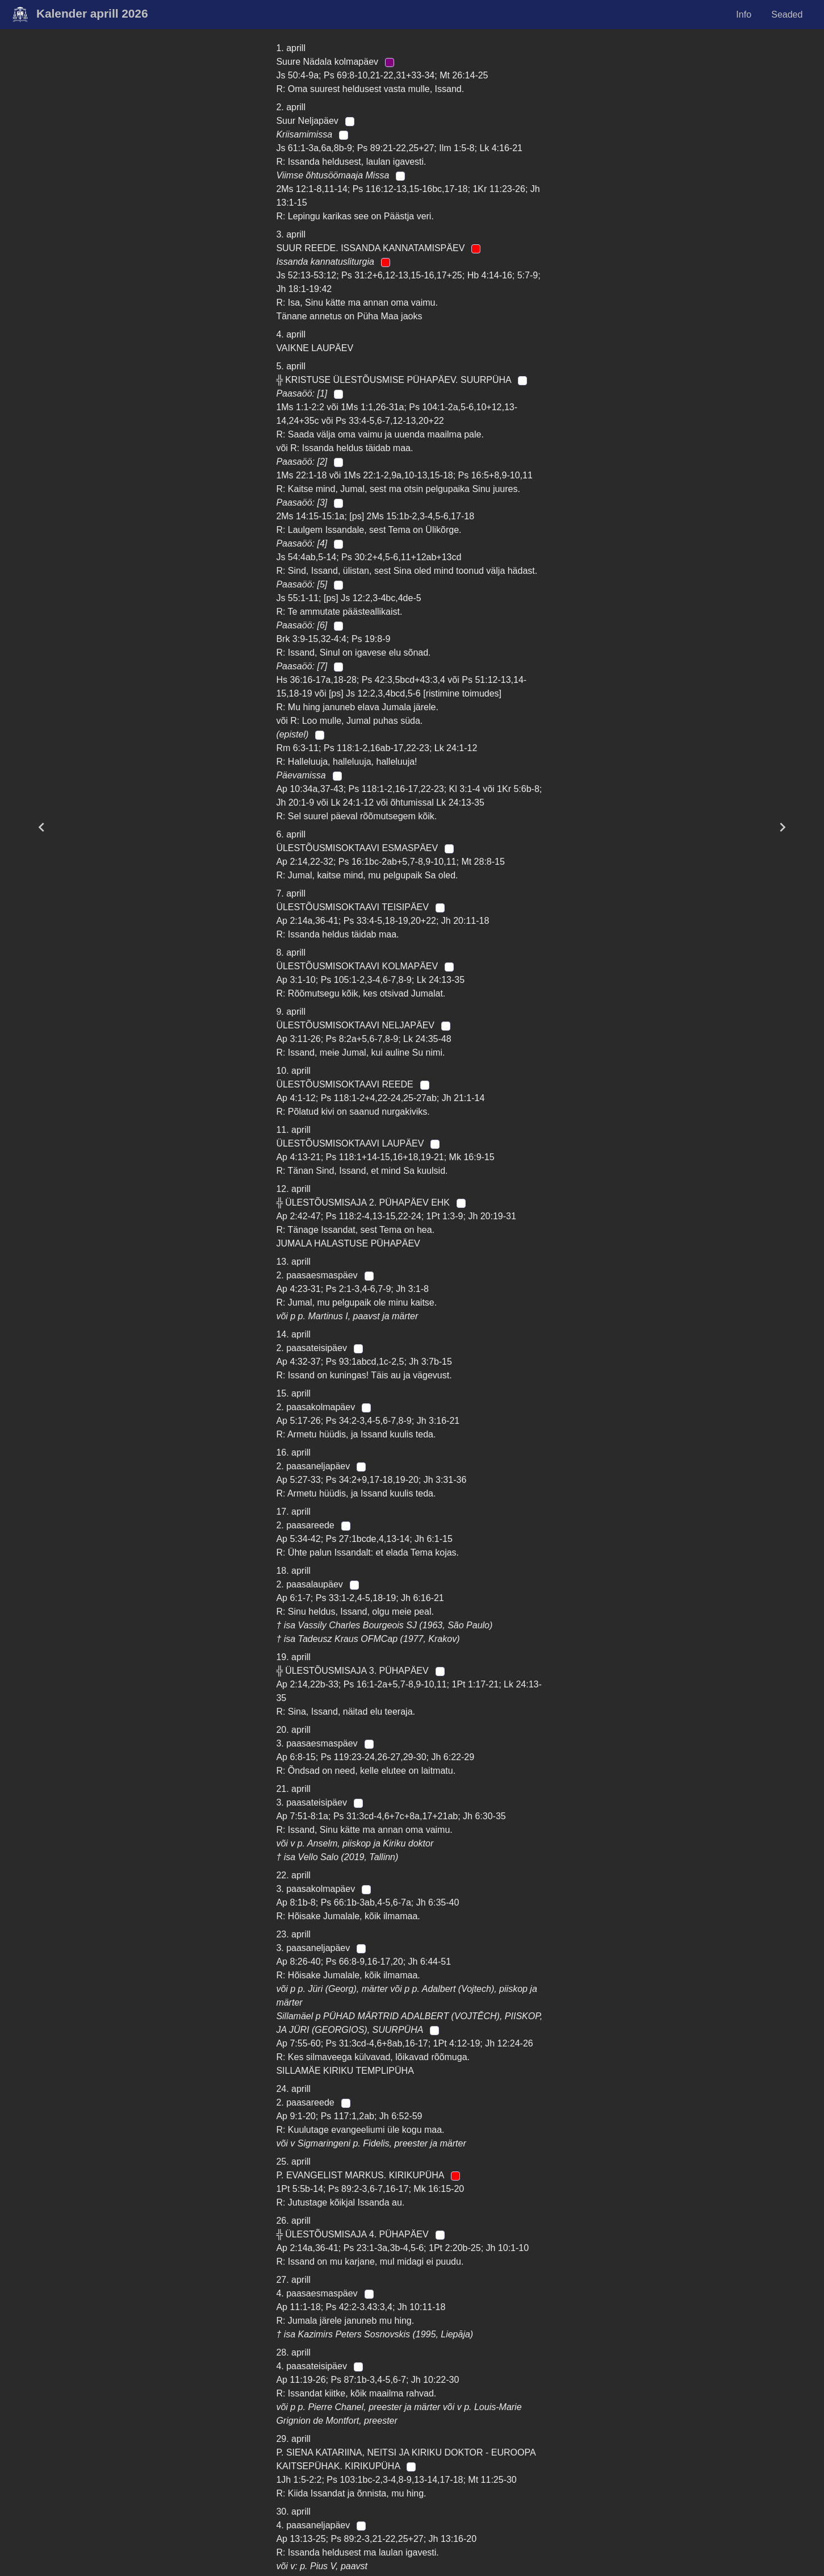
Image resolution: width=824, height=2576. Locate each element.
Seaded (786, 14)
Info (743, 14)
